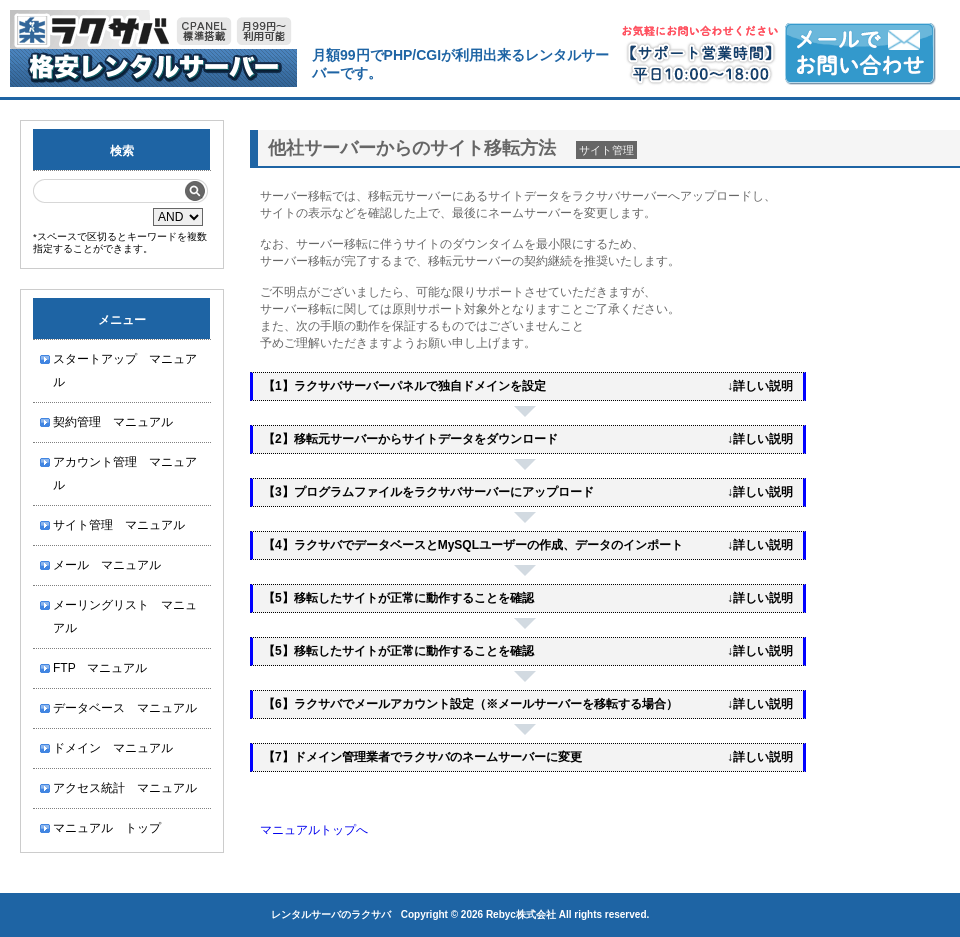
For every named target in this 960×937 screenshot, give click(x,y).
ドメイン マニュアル (113, 748)
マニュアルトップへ (314, 830)
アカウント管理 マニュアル (125, 473)
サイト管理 (606, 150)
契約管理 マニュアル (113, 422)
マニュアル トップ (107, 828)
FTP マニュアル (100, 668)
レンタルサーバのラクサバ (331, 914)
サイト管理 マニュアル (119, 525)
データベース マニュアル (125, 708)
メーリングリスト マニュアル (125, 616)
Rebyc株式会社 (521, 914)
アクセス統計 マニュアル (125, 788)
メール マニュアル (107, 565)
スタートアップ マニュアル (125, 370)
